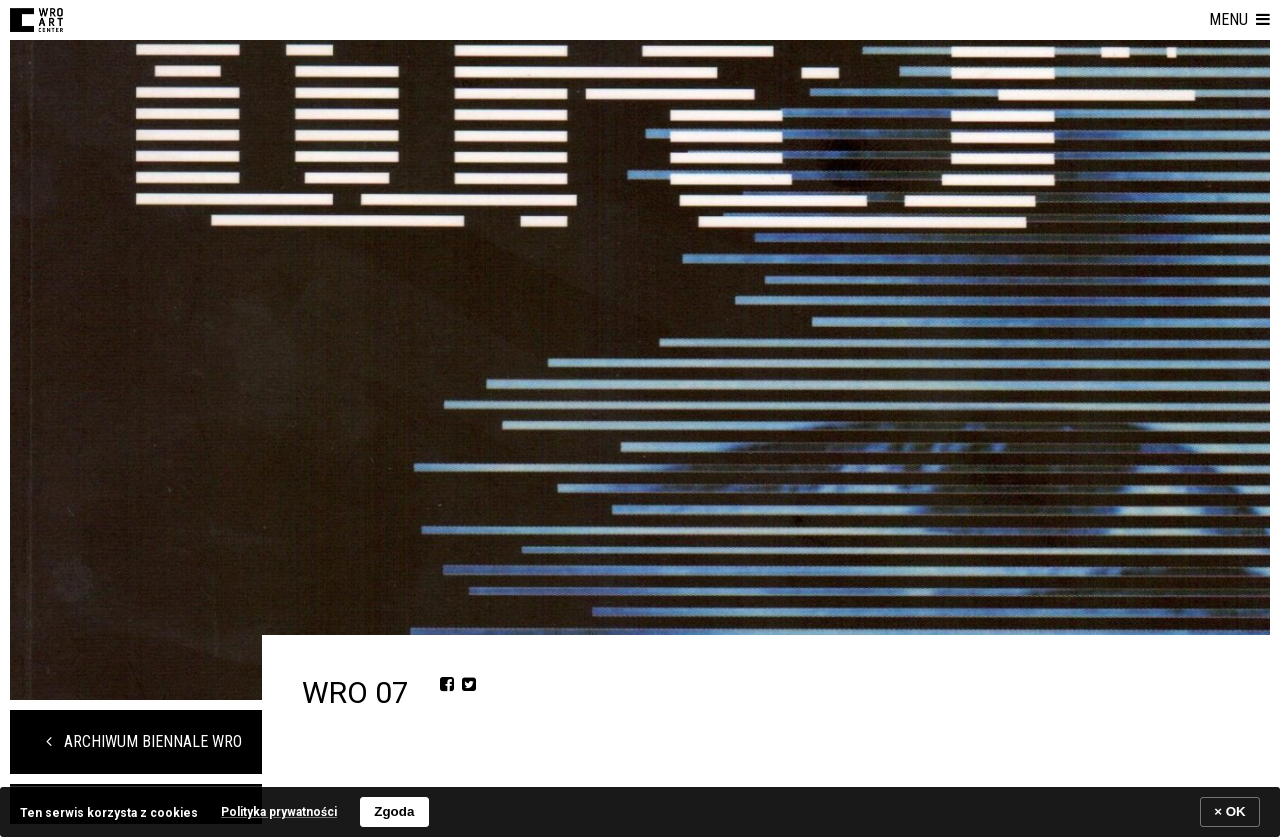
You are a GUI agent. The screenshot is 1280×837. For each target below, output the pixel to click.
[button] (1239, 20)
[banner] (640, 811)
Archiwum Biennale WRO (144, 741)
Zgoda (394, 811)
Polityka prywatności (279, 812)
